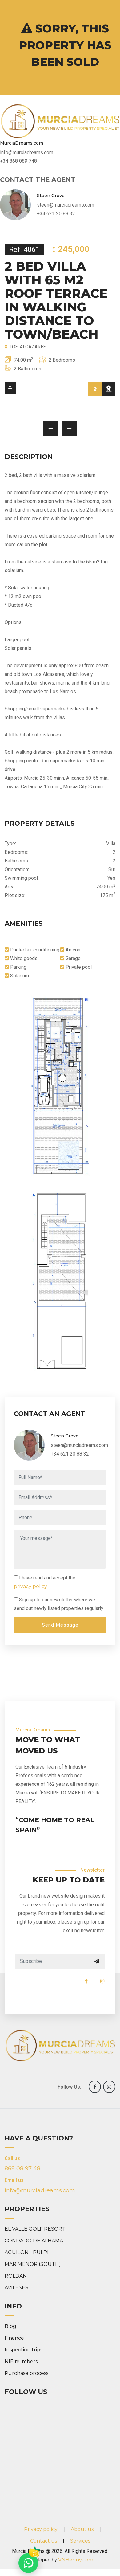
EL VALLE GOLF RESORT (35, 2229)
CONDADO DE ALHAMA (34, 2241)
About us (82, 2529)
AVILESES (16, 2288)
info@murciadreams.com (40, 2190)
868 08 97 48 (22, 2168)
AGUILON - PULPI (27, 2252)
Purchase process (26, 2373)
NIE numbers (21, 2361)
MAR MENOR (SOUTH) (33, 2264)
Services (80, 2541)
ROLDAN (16, 2276)
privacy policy (30, 1586)
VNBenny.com (75, 2560)
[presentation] (50, 428)
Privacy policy (41, 2529)
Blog (10, 2326)
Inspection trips (23, 2350)
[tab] (95, 389)
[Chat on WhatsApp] (28, 2563)
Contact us (43, 2541)
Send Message (60, 1625)
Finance (14, 2338)
